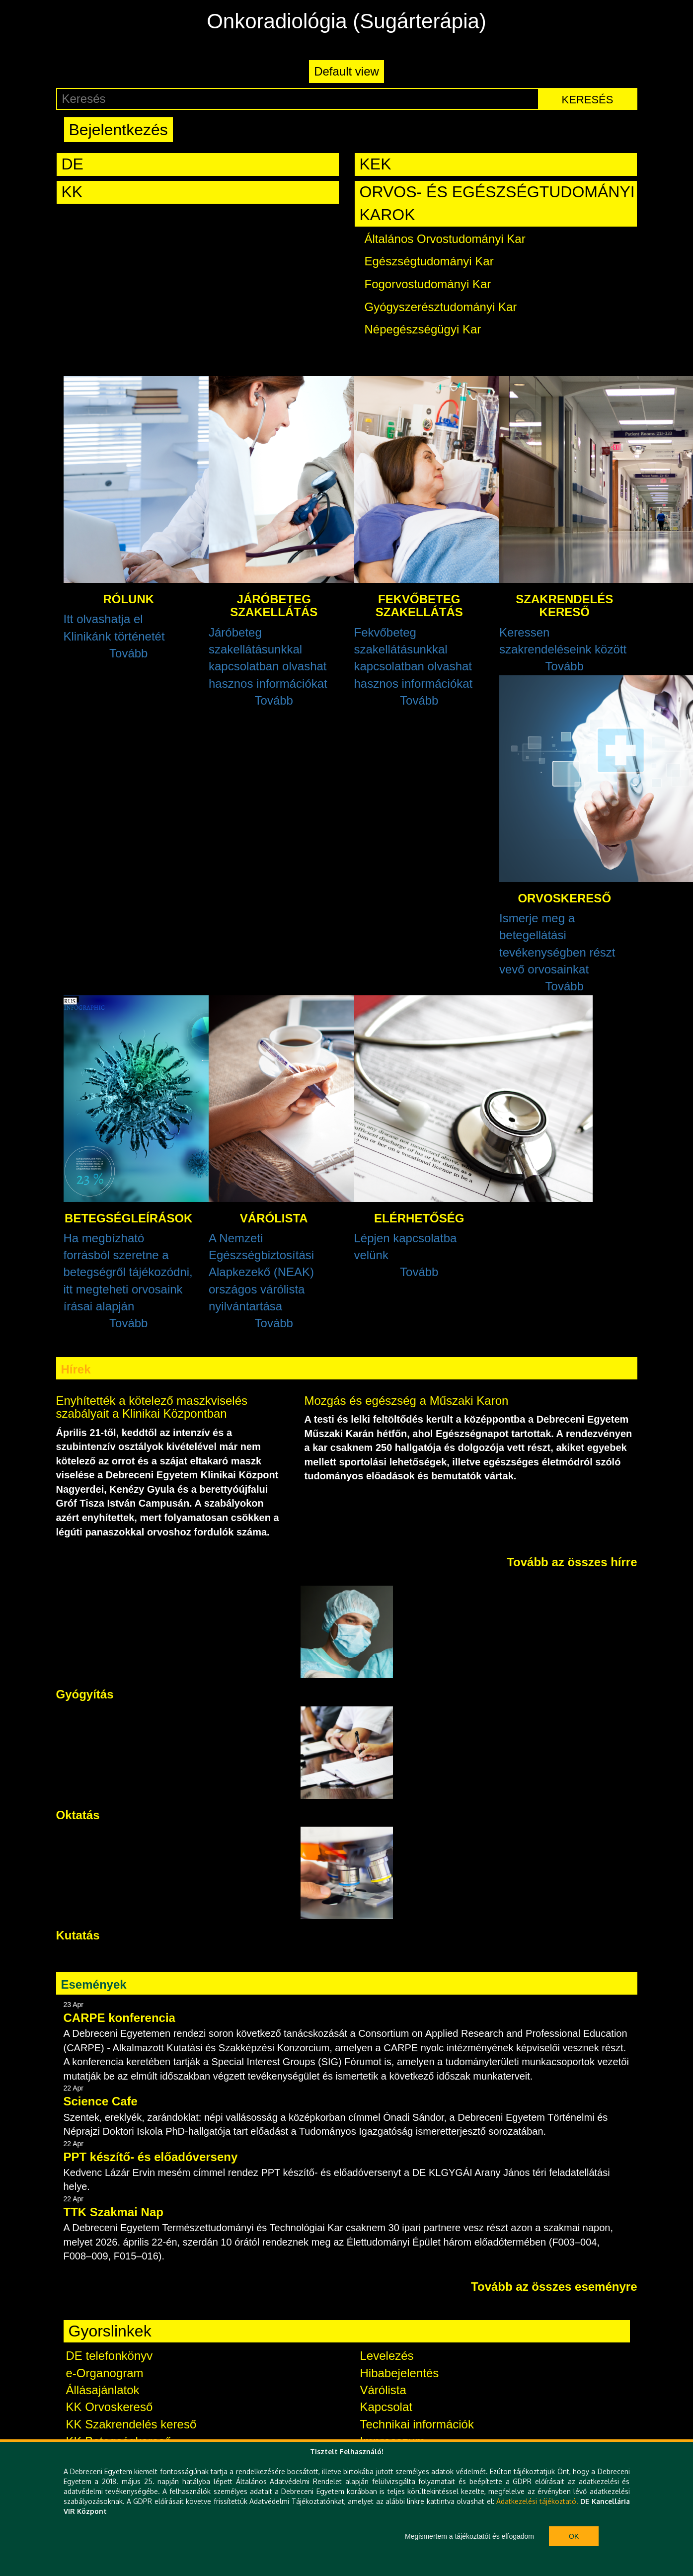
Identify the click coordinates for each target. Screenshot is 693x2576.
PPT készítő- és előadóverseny (151, 2157)
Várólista (383, 2390)
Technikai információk (417, 2424)
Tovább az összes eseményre (554, 2286)
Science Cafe (101, 2101)
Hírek (76, 1369)
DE (72, 164)
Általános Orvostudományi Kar (445, 238)
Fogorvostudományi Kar (428, 284)
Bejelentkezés (118, 130)
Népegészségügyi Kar (423, 329)
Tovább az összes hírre (572, 1562)
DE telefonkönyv (109, 2355)
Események (94, 1984)
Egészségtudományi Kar (429, 261)
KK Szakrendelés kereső (131, 2424)
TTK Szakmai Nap (113, 2212)
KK (72, 192)
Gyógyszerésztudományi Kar (441, 307)
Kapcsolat (386, 2407)
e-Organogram (105, 2373)
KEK (375, 164)
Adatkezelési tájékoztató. (537, 2501)
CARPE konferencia (119, 2017)
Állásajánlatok (103, 2390)
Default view (346, 71)
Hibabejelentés (399, 2373)
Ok (574, 2536)
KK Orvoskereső (109, 2407)
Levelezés (387, 2355)
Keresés (588, 99)
